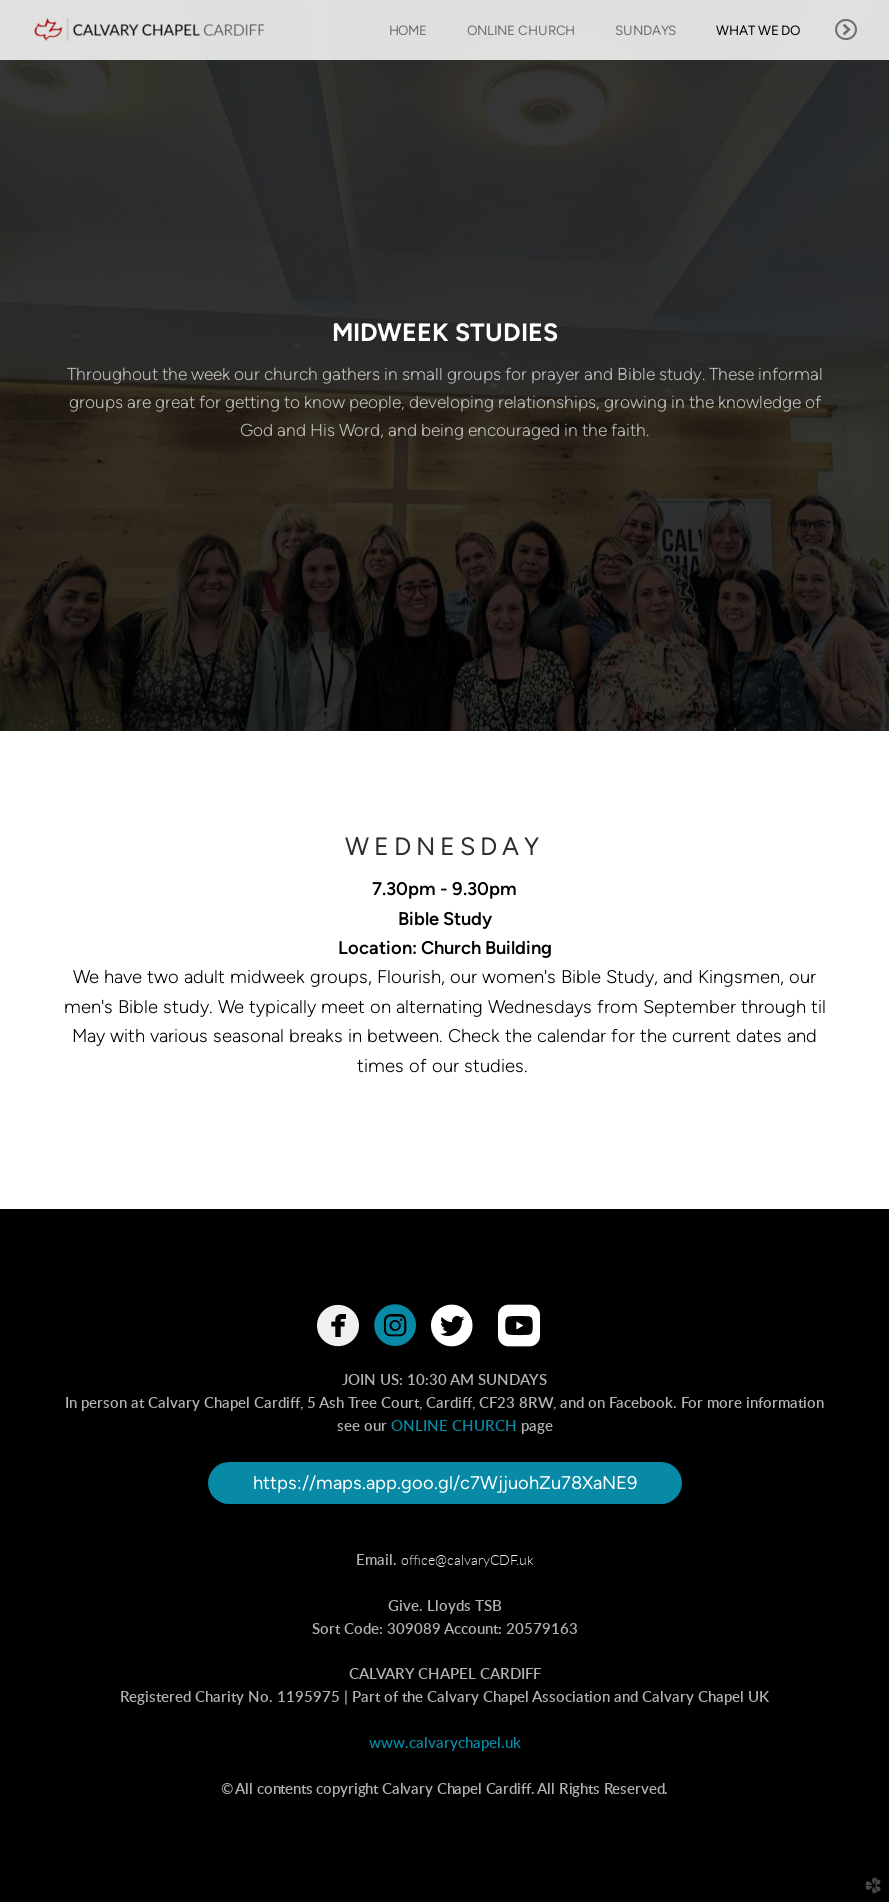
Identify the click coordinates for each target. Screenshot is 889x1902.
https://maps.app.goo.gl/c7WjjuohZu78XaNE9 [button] (445, 1483)
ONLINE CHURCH (454, 1426)
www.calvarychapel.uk (445, 1743)
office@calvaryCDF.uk (467, 1560)
